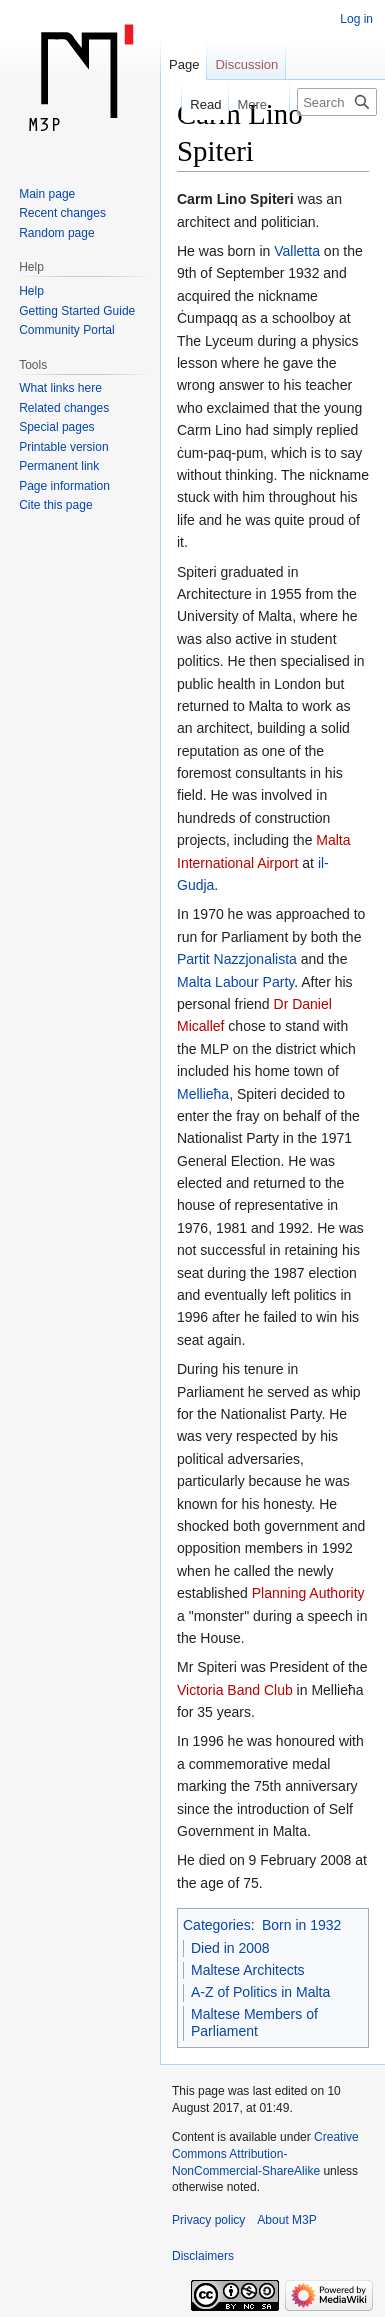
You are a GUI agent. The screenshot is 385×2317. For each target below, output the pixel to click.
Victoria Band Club (235, 1690)
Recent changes (62, 213)
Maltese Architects (248, 1970)
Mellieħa (203, 1094)
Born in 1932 (301, 1925)
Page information (64, 486)
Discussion (246, 64)
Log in (356, 19)
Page (184, 64)
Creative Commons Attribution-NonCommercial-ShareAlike (265, 2154)
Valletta (297, 251)
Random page (56, 233)
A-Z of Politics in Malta (260, 1992)
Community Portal (66, 330)
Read (195, 104)
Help (31, 291)
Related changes (64, 408)
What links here (60, 388)
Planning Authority (308, 1593)
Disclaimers (203, 2256)
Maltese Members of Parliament (254, 2023)
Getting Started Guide (77, 311)
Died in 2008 (230, 1948)
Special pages (56, 427)
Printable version (63, 447)
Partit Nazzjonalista (237, 959)
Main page (47, 194)
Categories (217, 1925)
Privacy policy (208, 2220)
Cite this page (55, 505)
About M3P (286, 2220)
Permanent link (59, 466)
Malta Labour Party (235, 982)
